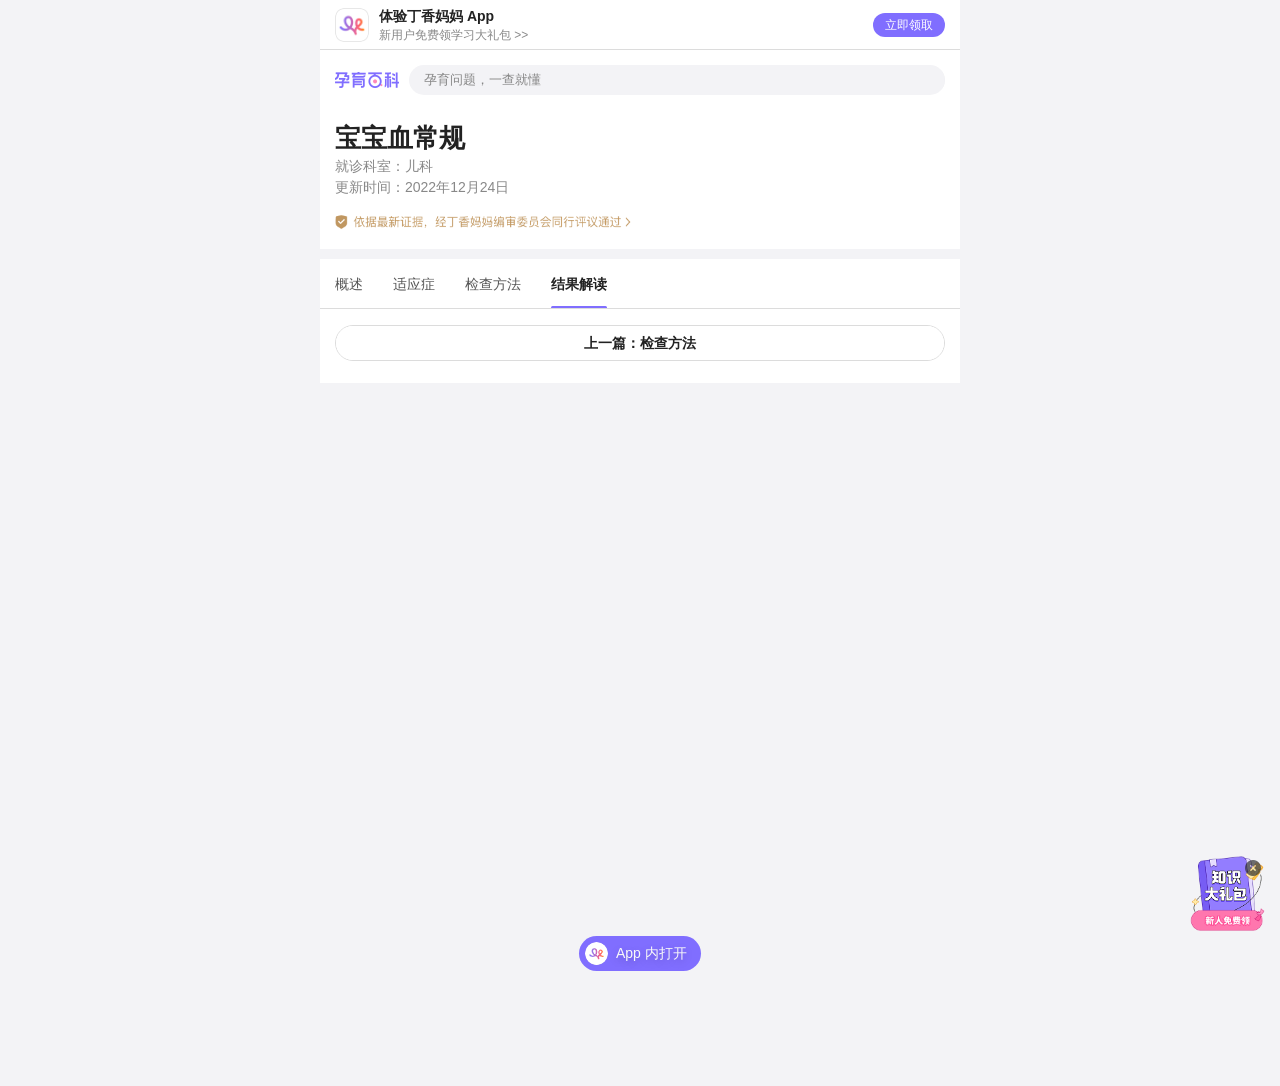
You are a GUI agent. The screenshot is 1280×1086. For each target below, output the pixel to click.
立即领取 (909, 25)
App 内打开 (651, 925)
